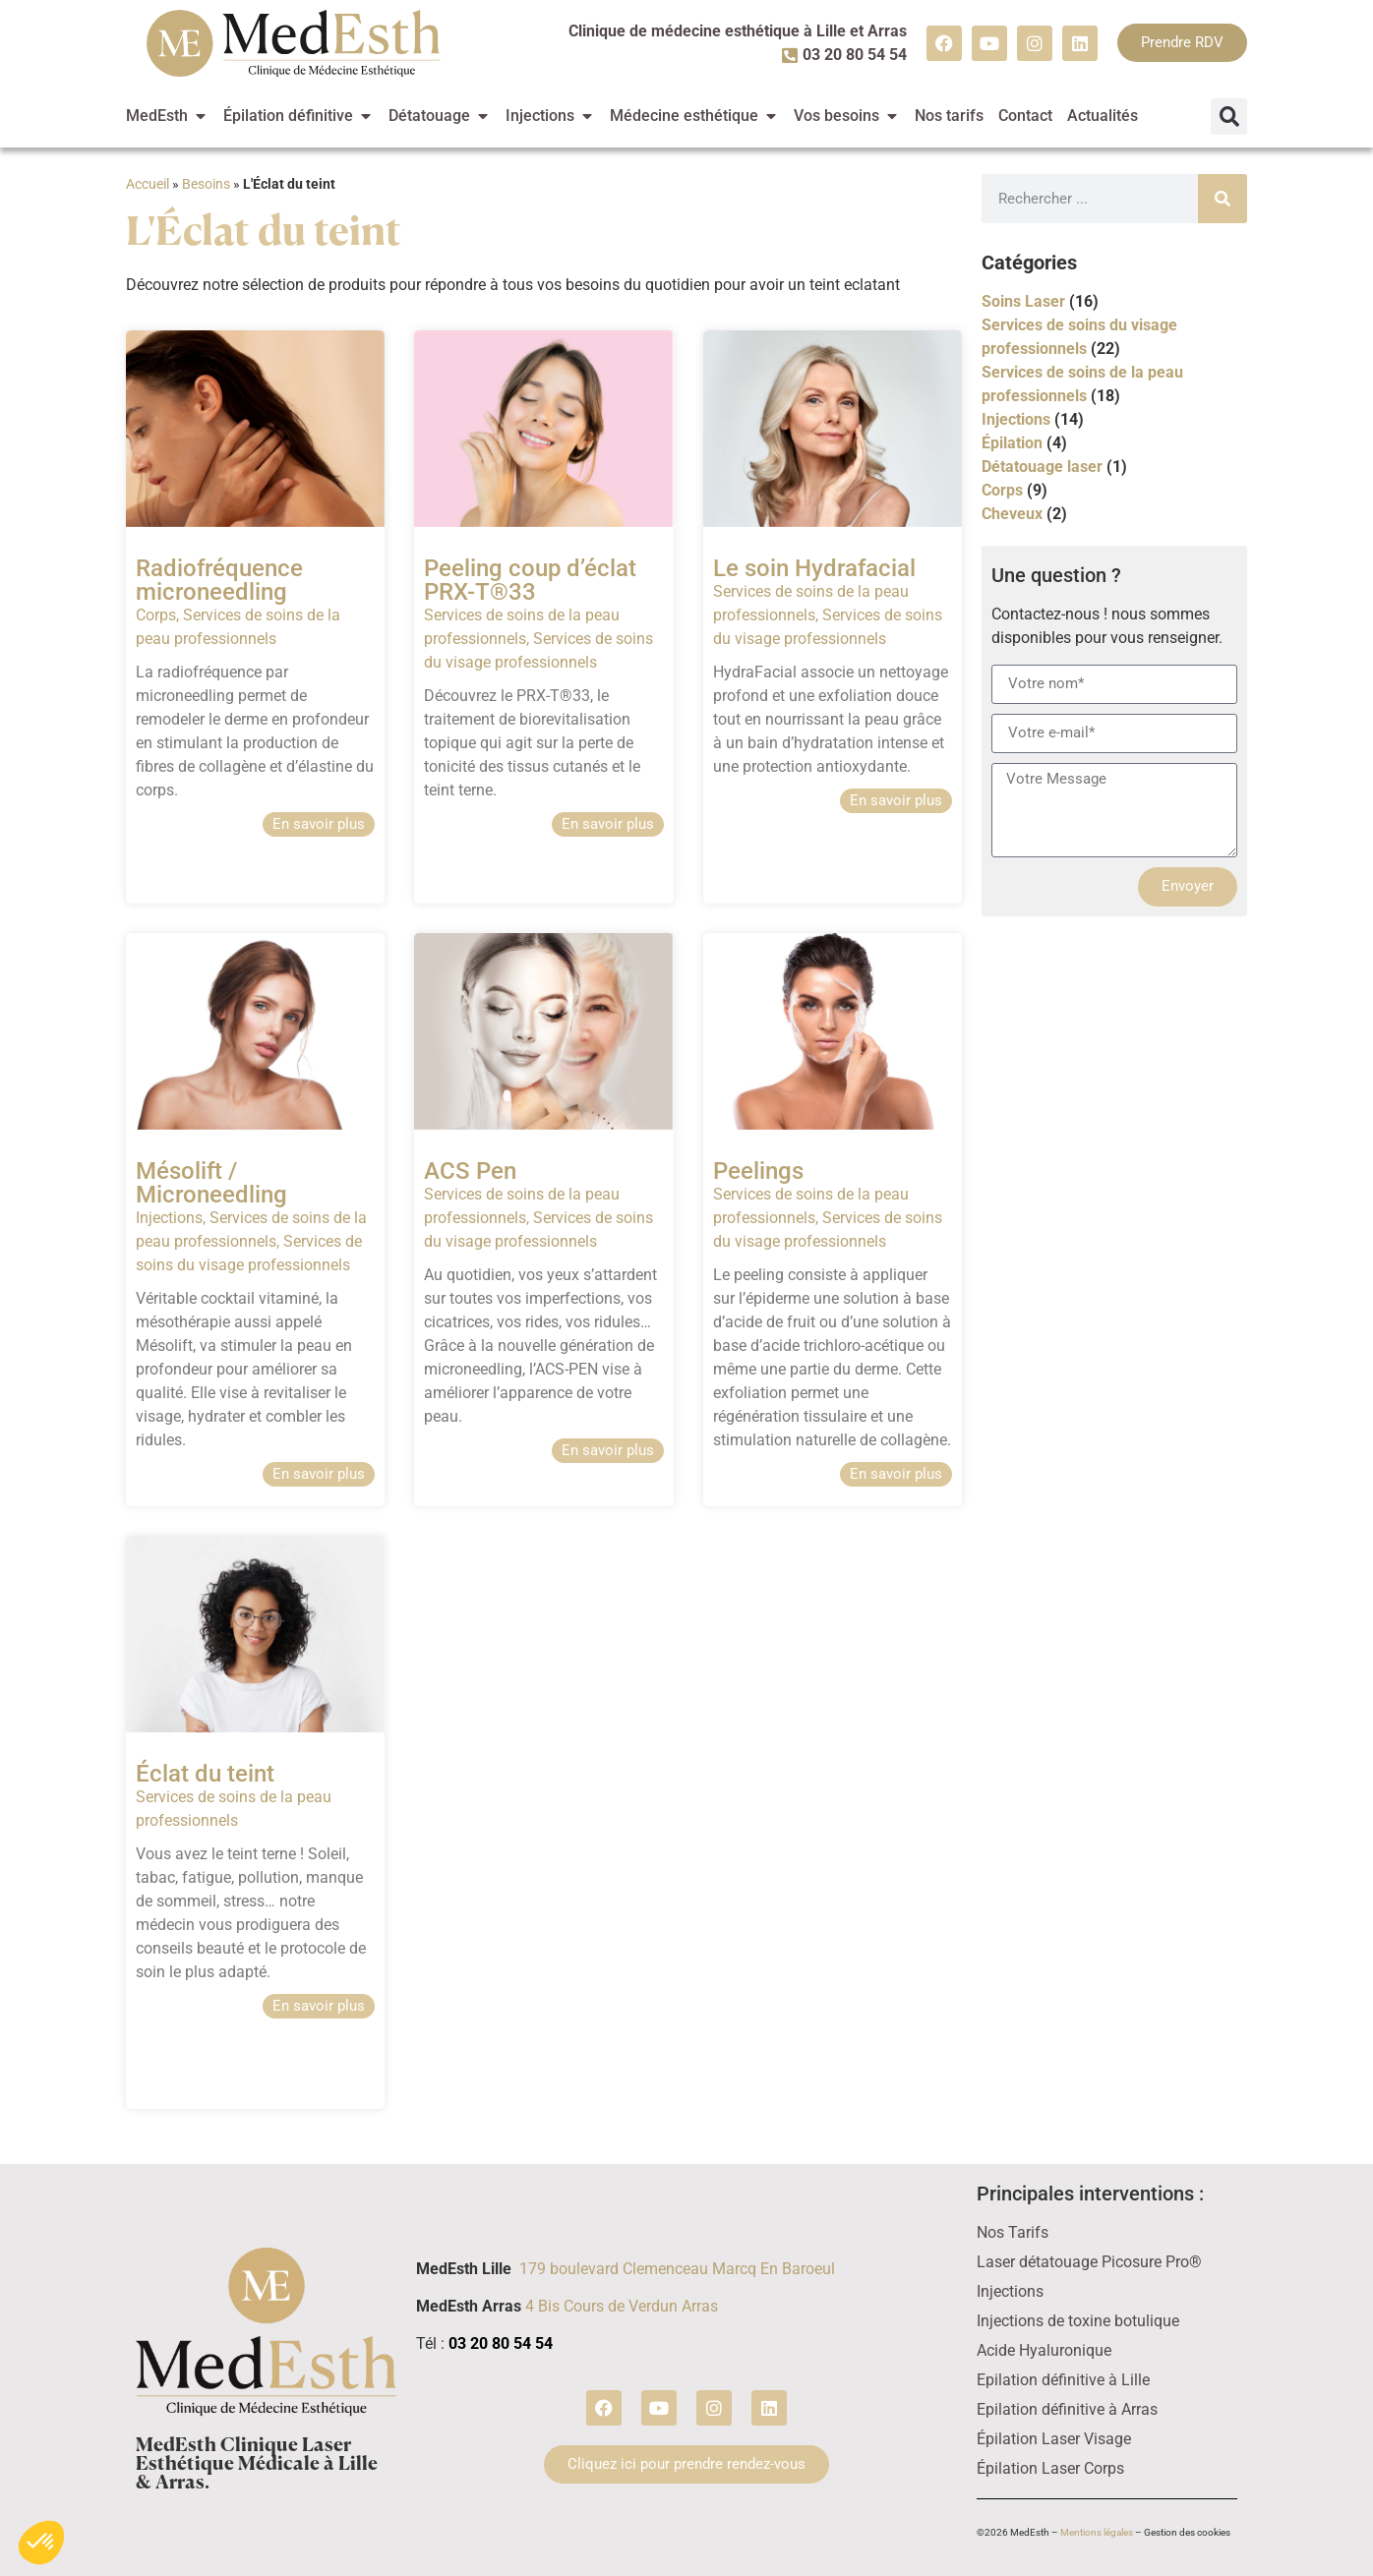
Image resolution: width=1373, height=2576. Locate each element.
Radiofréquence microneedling (219, 580)
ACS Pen (470, 1171)
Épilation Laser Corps (1050, 2468)
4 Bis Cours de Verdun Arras (621, 2306)
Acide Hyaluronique (1044, 2350)
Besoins (206, 184)
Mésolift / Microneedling (214, 1182)
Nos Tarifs (1012, 2232)
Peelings (758, 1171)
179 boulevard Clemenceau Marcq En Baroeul (677, 2268)
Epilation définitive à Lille (1063, 2380)
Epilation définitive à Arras (1067, 2409)
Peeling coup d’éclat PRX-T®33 (530, 580)
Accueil (147, 184)
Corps (156, 615)
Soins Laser (1023, 301)
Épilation (1012, 443)
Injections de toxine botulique (1078, 2321)
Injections (169, 1217)
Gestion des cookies (1187, 2532)
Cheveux (1012, 513)
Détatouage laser (1042, 466)
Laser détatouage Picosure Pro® (1089, 2262)
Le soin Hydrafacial (814, 568)
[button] (1229, 116)
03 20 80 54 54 (500, 2343)
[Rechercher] (1222, 198)
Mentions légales (1096, 2532)
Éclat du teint (205, 1773)
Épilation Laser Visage (1054, 2439)
